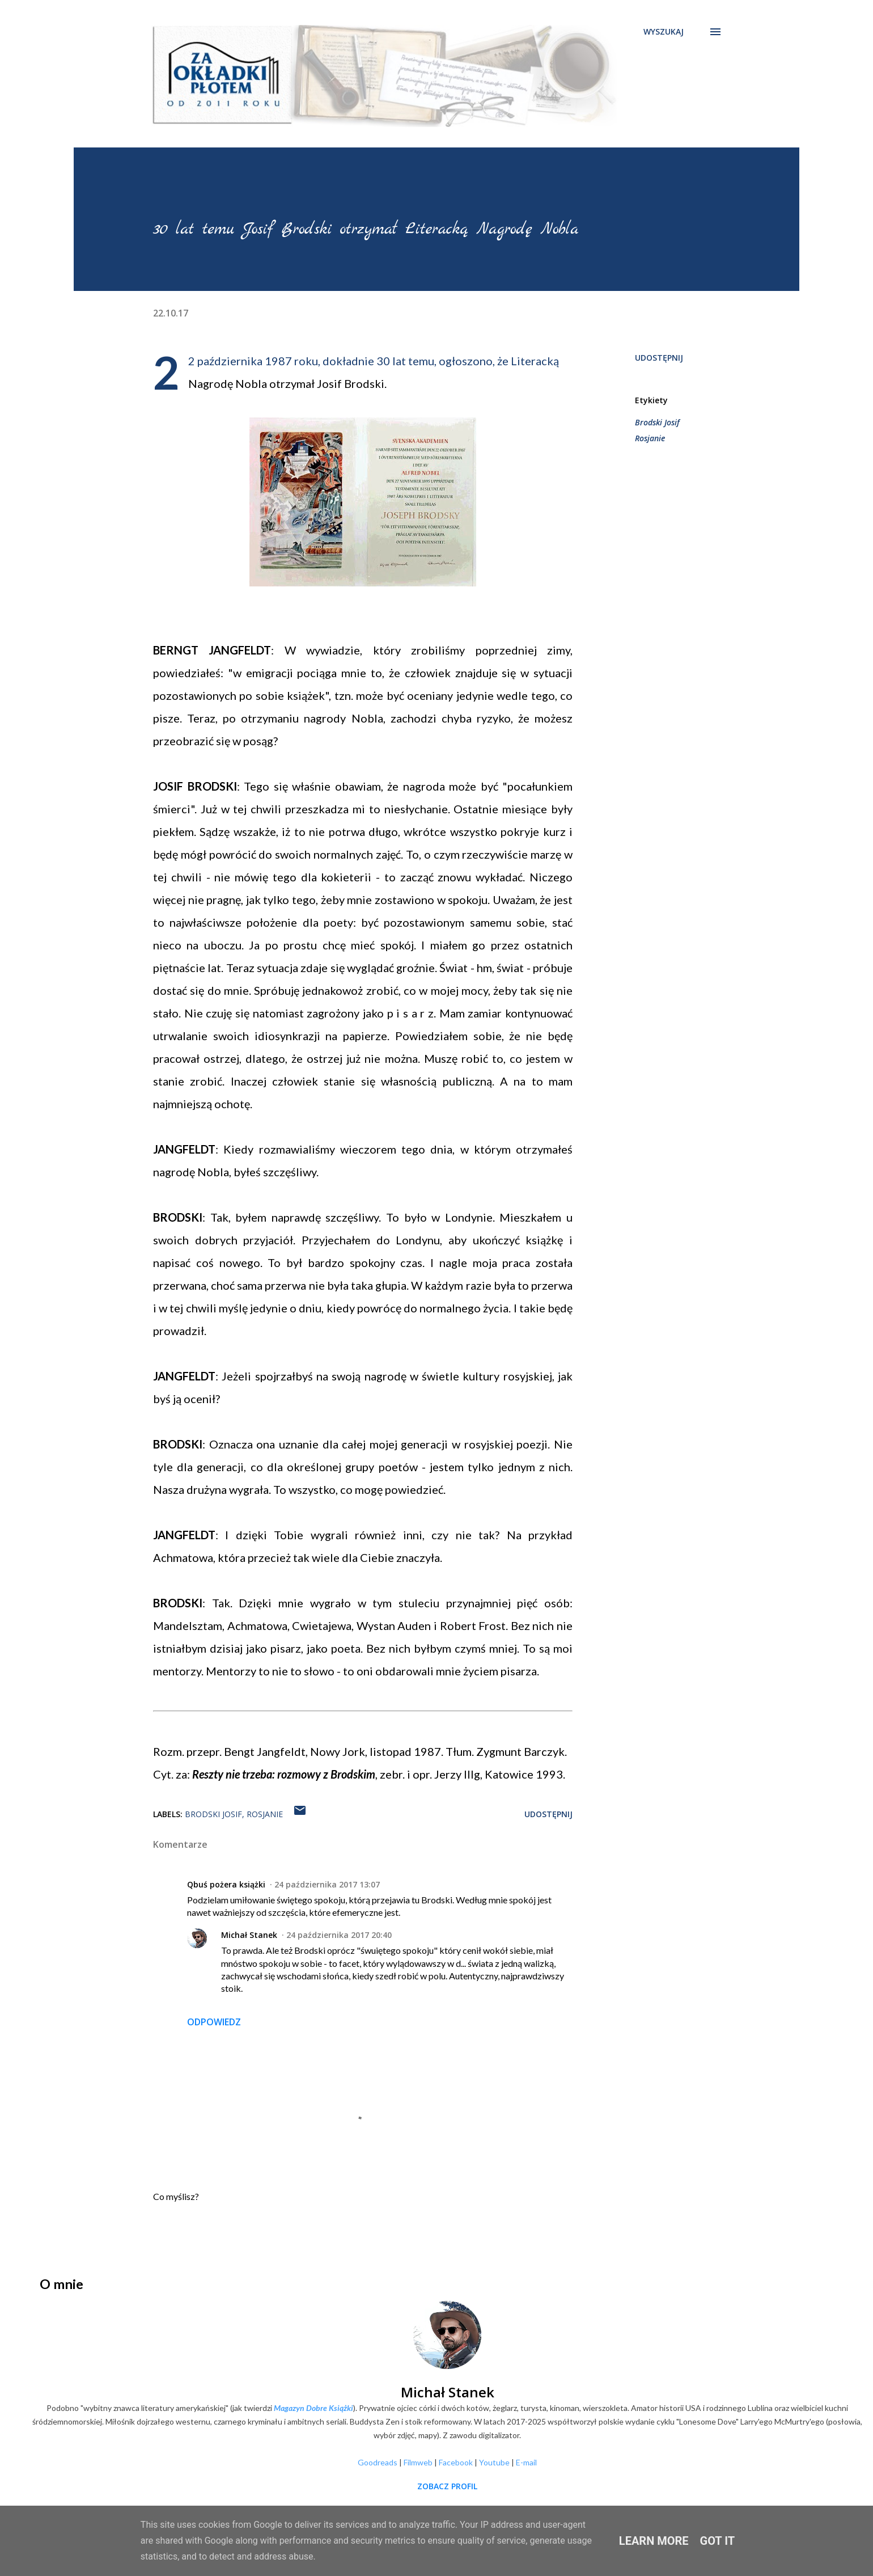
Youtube (494, 2462)
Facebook (456, 2462)
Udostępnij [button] (659, 357)
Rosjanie (650, 438)
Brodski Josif (657, 422)
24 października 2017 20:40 (339, 1934)
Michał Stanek (249, 1934)
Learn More (654, 2541)
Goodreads (377, 2462)
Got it (717, 2541)
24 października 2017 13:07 (327, 1884)
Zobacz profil (447, 2486)
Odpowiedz (214, 2022)
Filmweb (418, 2462)
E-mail (526, 2462)
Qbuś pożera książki (226, 1884)
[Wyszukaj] (663, 32)
